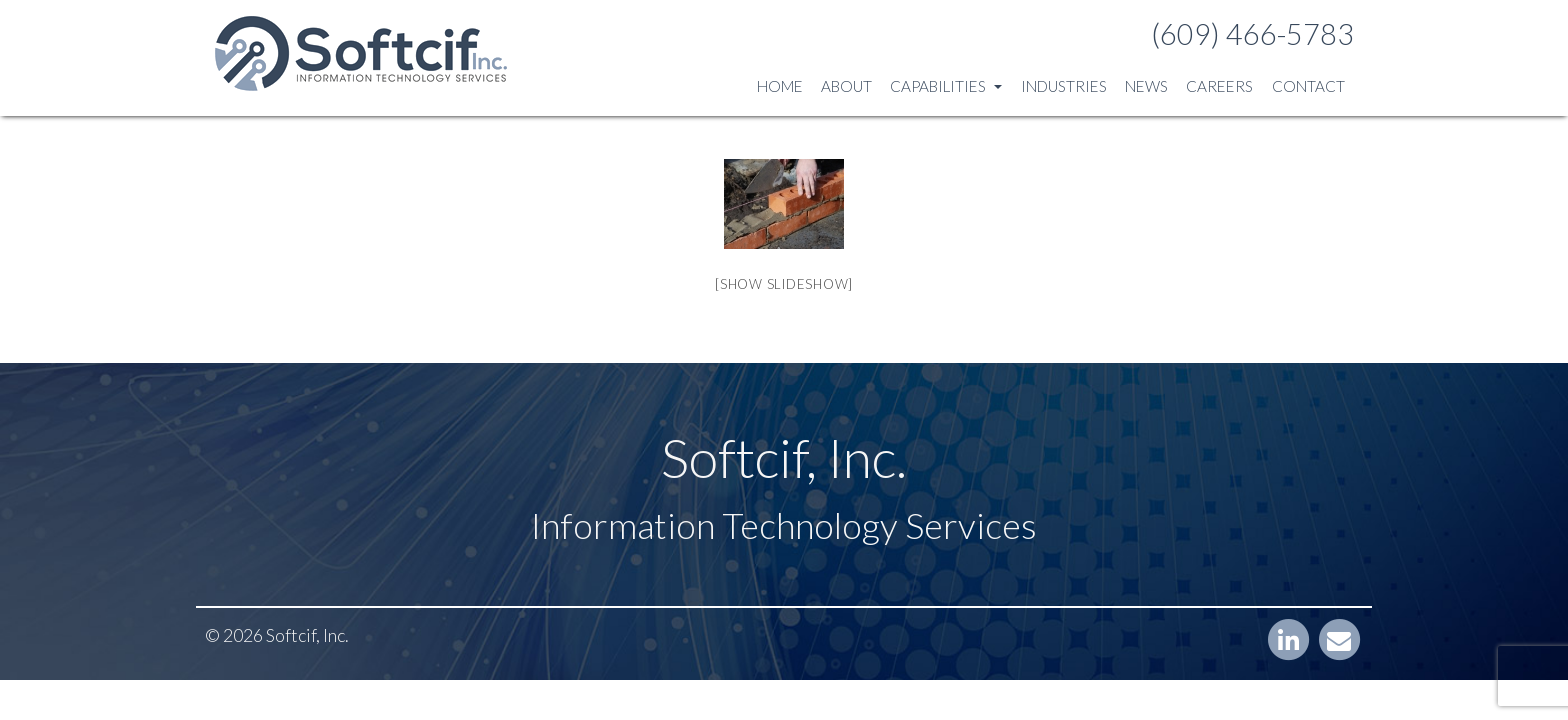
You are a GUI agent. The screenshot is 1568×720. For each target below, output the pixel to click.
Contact (1308, 86)
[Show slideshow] (784, 284)
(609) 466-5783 (1252, 34)
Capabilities (946, 86)
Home (780, 86)
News (1146, 86)
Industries (1064, 86)
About (846, 86)
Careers (1219, 86)
